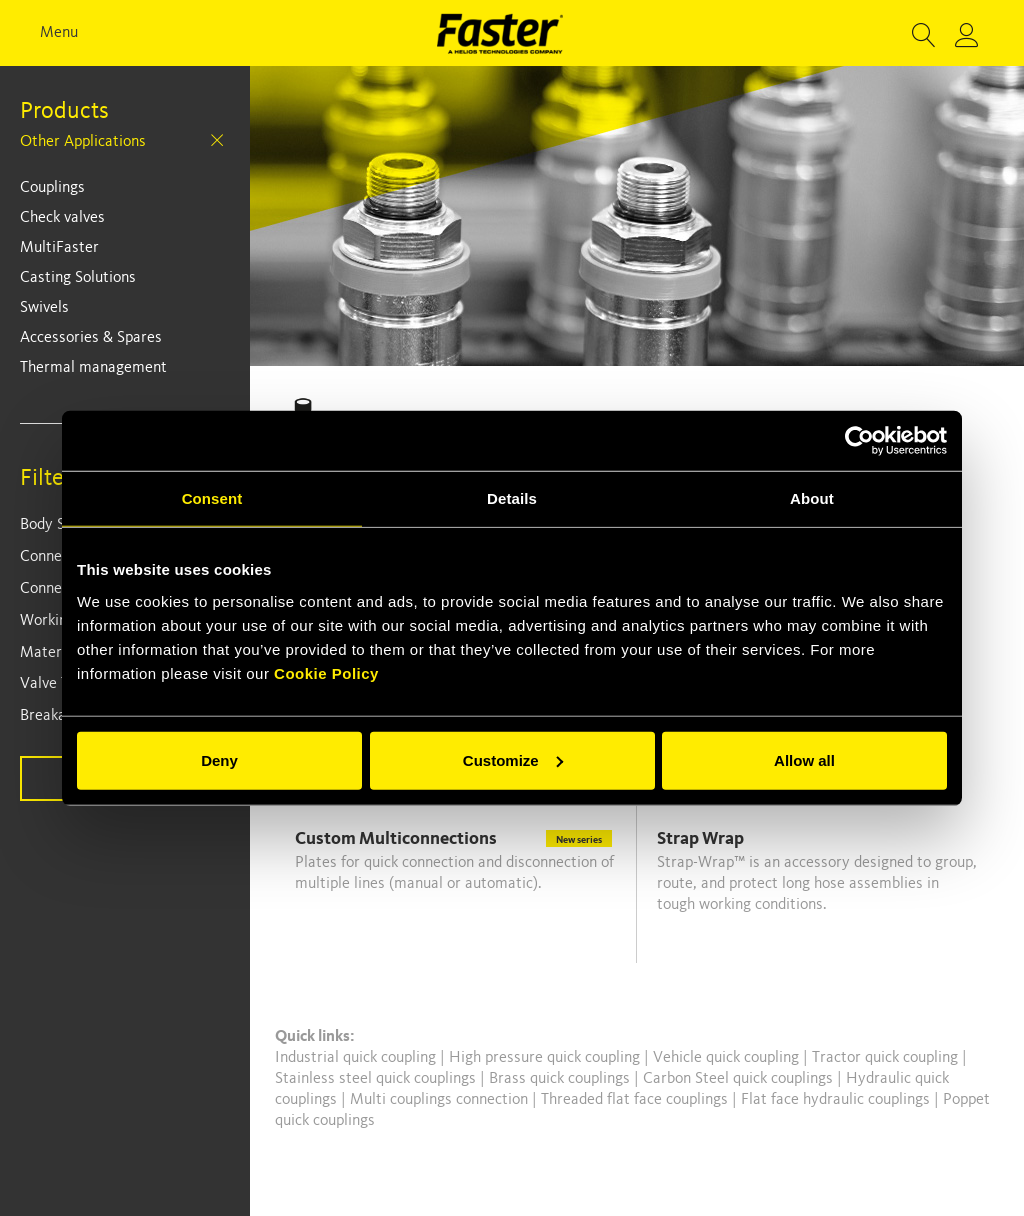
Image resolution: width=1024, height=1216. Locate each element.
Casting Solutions (78, 278)
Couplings (52, 188)
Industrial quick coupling (355, 1058)
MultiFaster (59, 248)
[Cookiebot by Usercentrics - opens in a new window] (859, 441)
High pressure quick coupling (546, 1058)
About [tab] (812, 498)
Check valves (62, 218)
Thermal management (93, 368)
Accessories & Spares (91, 338)
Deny (219, 759)
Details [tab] (512, 498)
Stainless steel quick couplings (377, 1079)
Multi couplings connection (441, 1100)
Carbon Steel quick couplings (740, 1079)
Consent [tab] (212, 498)
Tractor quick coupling (887, 1058)
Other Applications (83, 142)
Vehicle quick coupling (728, 1058)
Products (64, 112)
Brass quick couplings (561, 1079)
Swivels (44, 308)
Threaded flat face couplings (636, 1100)
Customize (513, 759)
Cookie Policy (326, 672)
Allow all (804, 759)
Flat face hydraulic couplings (837, 1100)
